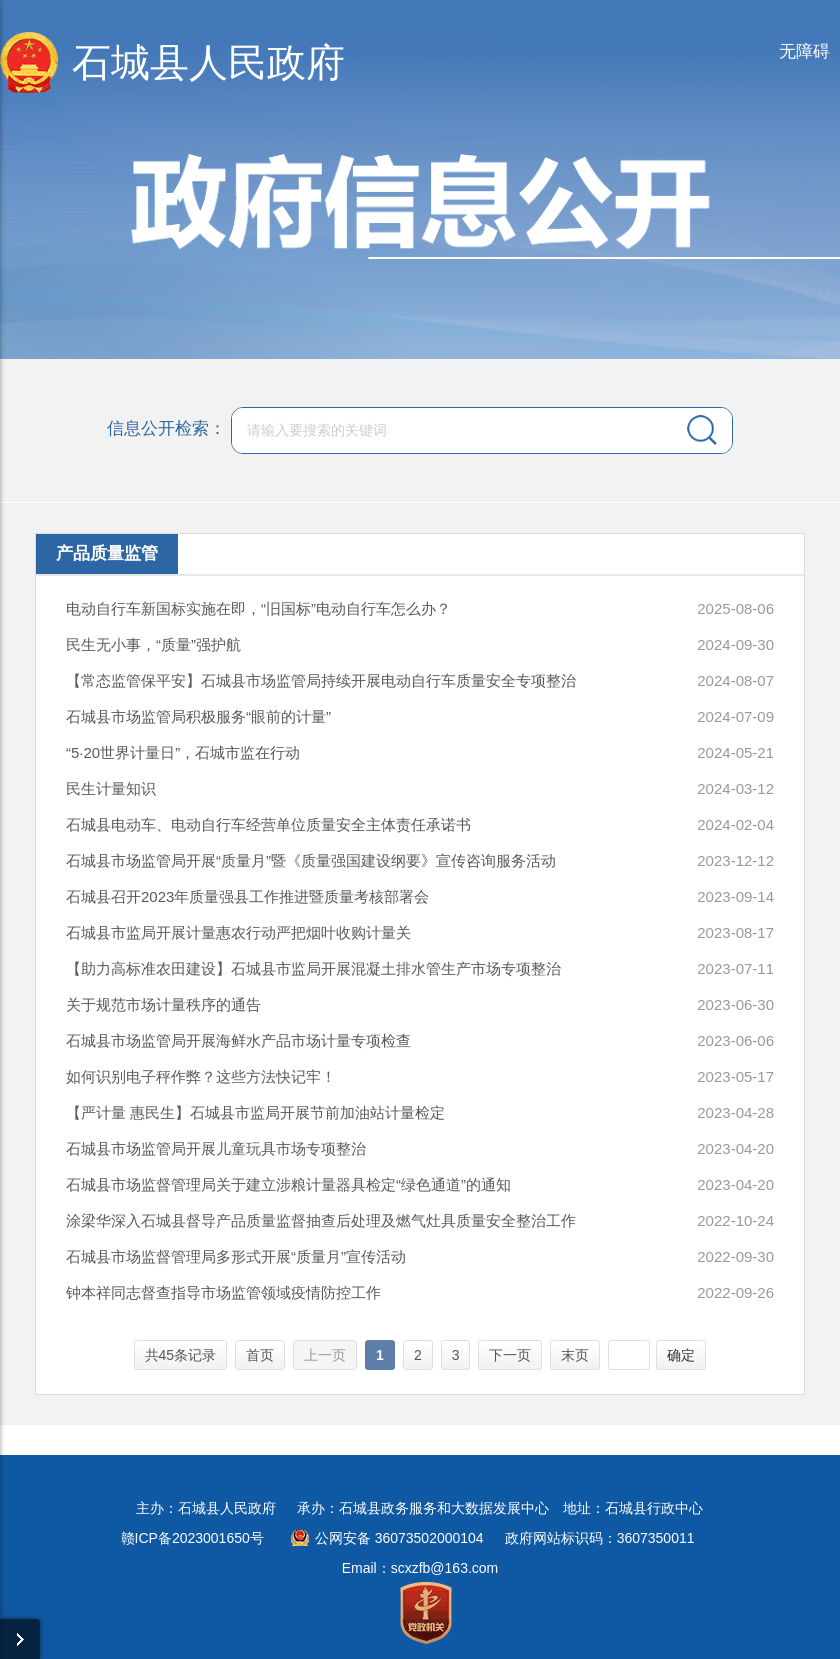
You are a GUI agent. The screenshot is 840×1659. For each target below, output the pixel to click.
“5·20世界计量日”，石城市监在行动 (183, 752)
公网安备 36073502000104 (399, 1538)
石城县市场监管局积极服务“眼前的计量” (198, 716)
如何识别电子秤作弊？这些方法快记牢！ (201, 1076)
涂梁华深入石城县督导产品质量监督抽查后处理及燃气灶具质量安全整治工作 (321, 1220)
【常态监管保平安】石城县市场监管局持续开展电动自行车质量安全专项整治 (321, 680)
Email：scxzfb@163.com (420, 1568)
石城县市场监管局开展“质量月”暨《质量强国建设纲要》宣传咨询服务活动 (311, 860)
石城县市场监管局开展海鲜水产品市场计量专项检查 (238, 1040)
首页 (260, 1355)
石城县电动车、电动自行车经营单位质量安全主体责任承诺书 (268, 824)
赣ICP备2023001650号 (192, 1538)
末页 (575, 1355)
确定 (681, 1355)
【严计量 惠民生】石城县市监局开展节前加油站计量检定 (255, 1112)
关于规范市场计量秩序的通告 (163, 1004)
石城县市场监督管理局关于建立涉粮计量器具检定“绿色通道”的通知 (288, 1184)
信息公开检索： (166, 428)
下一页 (510, 1355)
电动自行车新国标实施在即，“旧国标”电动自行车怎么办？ (258, 608)
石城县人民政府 (208, 62)
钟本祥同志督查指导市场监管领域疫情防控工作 (223, 1292)
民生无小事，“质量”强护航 (153, 644)
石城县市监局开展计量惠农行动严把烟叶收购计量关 (238, 932)
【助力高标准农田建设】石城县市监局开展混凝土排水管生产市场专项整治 (313, 968)
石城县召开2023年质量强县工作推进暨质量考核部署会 (247, 896)
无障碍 (804, 51)
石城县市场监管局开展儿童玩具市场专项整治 (216, 1148)
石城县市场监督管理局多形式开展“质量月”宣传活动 (236, 1256)
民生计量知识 (111, 788)
